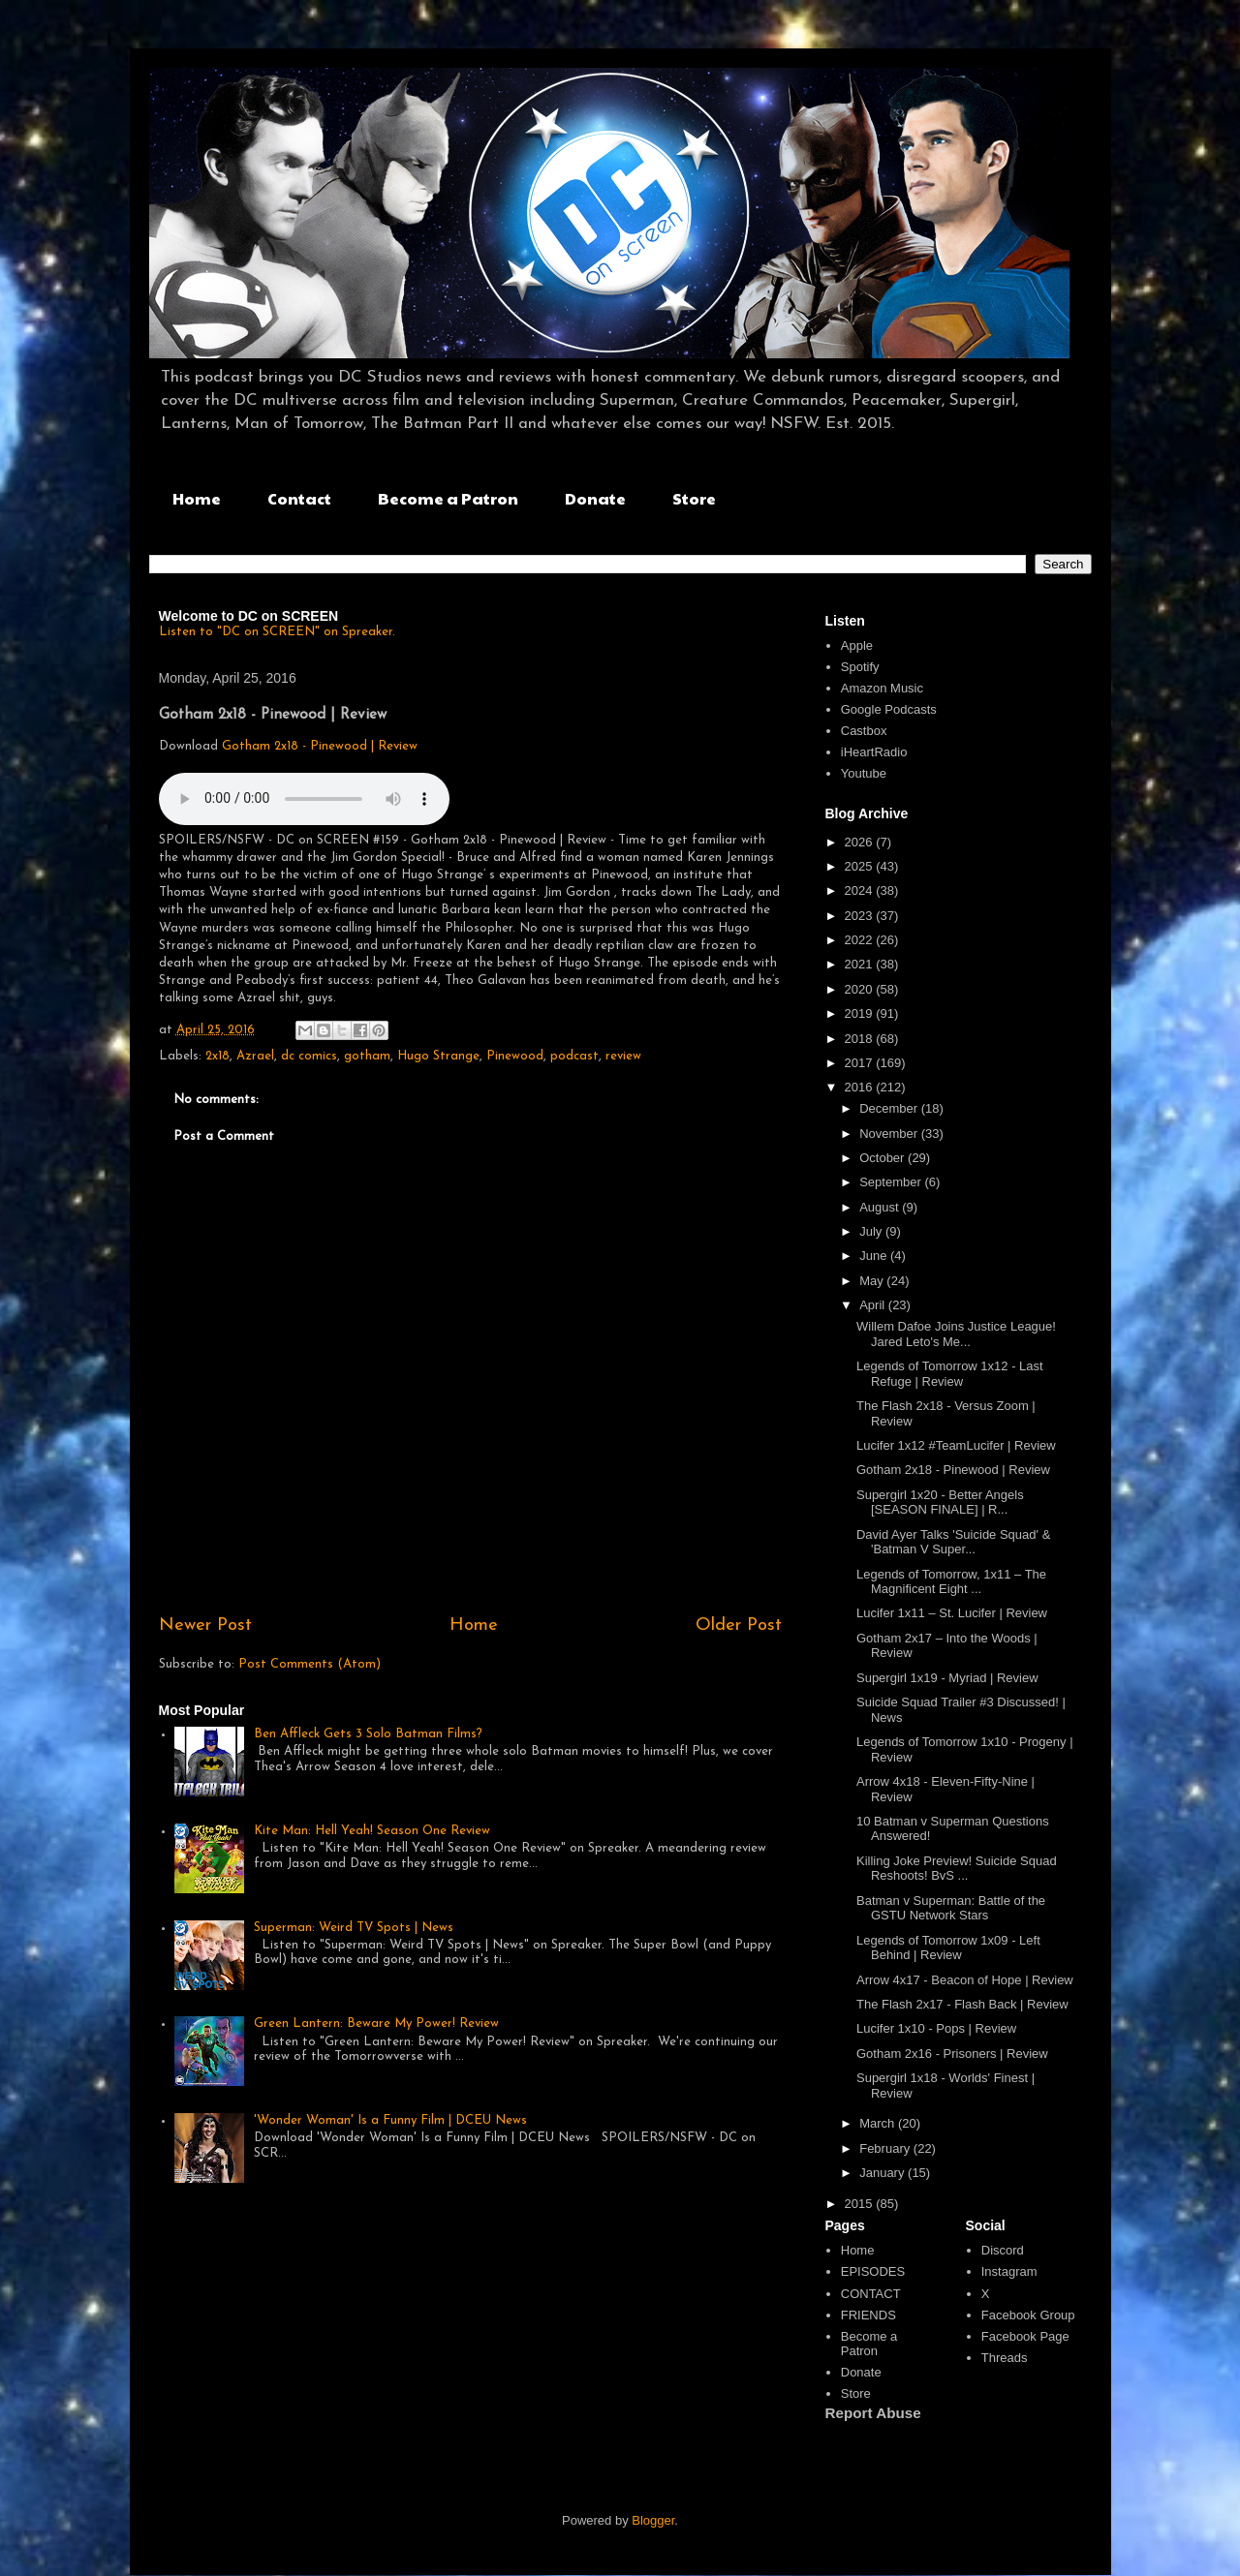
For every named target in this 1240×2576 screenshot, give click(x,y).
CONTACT (871, 2293)
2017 (861, 1063)
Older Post (739, 1625)
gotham (367, 1056)
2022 (861, 940)
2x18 (217, 1056)
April (873, 1305)
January (883, 2172)
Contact (299, 498)
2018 (861, 1038)
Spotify (860, 666)
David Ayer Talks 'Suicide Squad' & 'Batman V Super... (953, 1542)
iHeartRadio (874, 752)
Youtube (863, 773)
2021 (861, 964)
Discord (1002, 2250)
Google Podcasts (889, 709)
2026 (861, 842)
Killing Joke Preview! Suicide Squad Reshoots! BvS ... (956, 1869)
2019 (861, 1013)
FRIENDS (868, 2315)
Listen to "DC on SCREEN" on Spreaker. (277, 632)
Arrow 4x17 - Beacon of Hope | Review (964, 1980)
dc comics (309, 1056)
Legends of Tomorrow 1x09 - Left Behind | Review (948, 1948)
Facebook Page (1025, 2336)
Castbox (864, 730)
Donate (595, 498)
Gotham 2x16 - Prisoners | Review (952, 2053)
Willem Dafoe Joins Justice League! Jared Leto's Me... (956, 1334)
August (880, 1207)
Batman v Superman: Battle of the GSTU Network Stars (950, 1908)
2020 (861, 989)
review (623, 1056)
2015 (861, 2203)
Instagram (1009, 2271)
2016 (861, 1087)
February (886, 2148)
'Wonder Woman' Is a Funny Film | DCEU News (390, 2120)
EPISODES (873, 2271)
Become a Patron (448, 498)
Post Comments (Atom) (309, 1664)
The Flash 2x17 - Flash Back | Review (962, 2004)
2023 (861, 915)
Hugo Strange (438, 1056)
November (890, 1133)
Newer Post (205, 1625)
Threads (1004, 2357)
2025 (861, 866)
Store (694, 498)
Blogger (653, 2520)
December (890, 1108)
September (891, 1182)
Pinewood (514, 1056)
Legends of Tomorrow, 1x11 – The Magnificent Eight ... (951, 1582)
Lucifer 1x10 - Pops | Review (936, 2028)
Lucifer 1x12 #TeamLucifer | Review (956, 1445)
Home (196, 498)
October (883, 1157)
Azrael (255, 1056)
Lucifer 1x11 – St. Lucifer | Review (951, 1613)
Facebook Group (1028, 2315)
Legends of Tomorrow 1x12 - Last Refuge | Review (949, 1374)
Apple (857, 645)
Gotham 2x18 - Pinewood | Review (320, 746)
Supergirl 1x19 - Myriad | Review (947, 1678)
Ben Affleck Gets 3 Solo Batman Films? (368, 1734)
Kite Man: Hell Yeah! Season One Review (372, 1831)
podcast (574, 1056)
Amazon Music (882, 688)
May (872, 1280)
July (872, 1231)
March (878, 2123)
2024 (861, 890)
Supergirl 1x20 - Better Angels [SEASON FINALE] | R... (940, 1502)
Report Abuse (873, 2413)
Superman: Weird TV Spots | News (353, 1927)
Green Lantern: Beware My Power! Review (376, 2023)
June (874, 1255)
